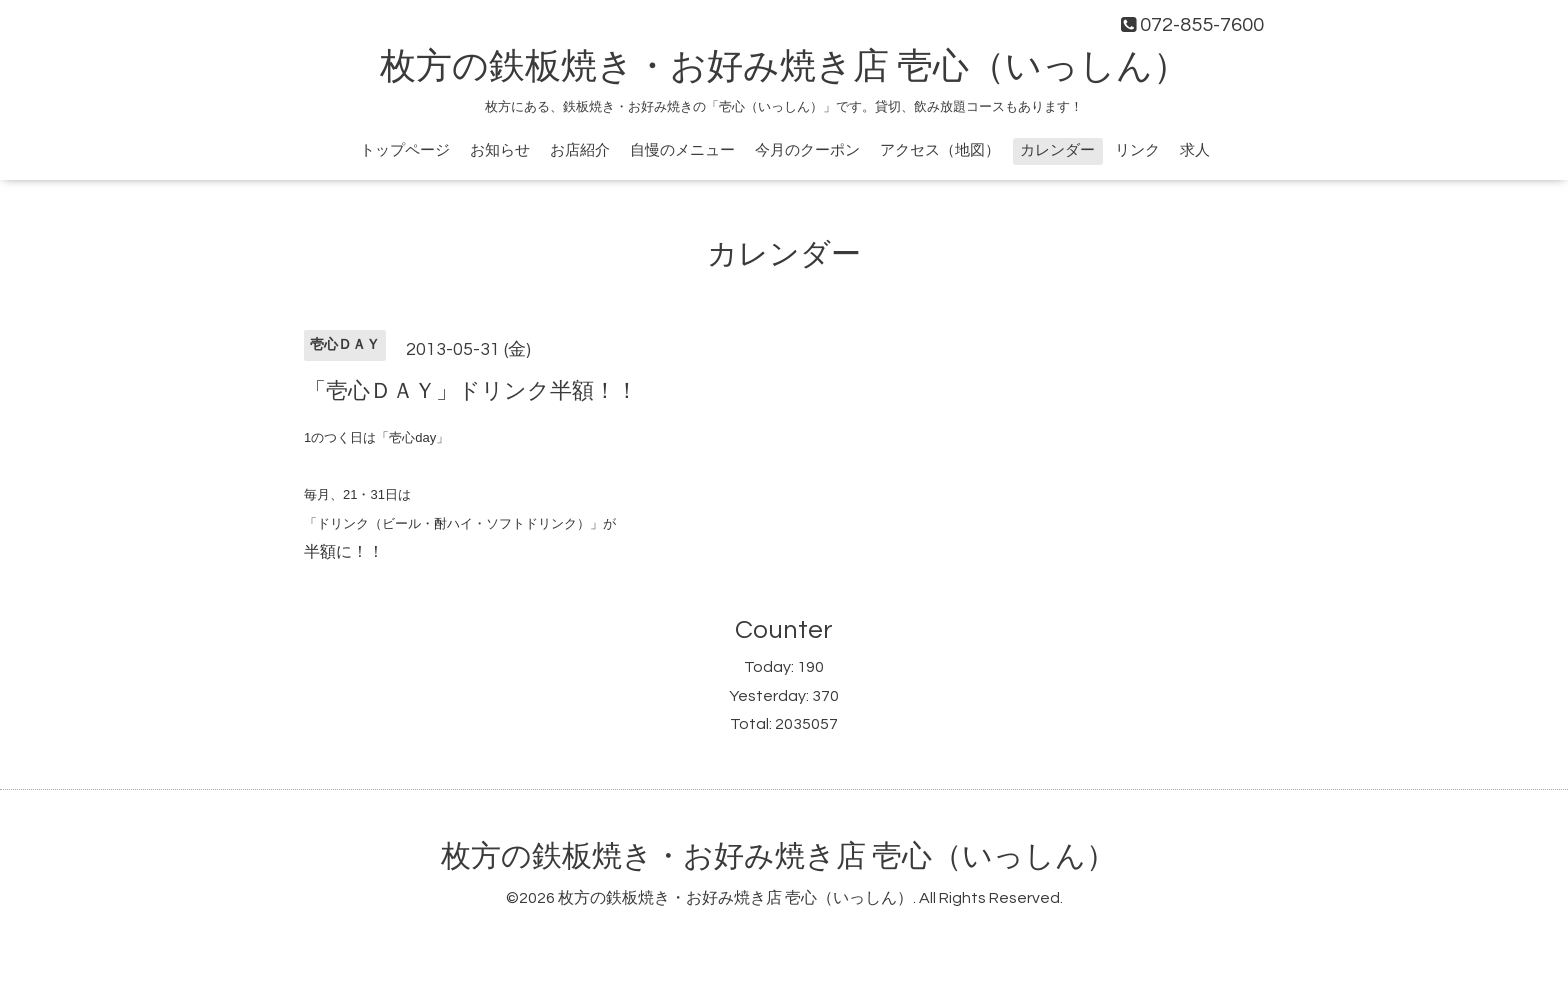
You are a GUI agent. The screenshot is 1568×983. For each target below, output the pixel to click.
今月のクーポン (807, 150)
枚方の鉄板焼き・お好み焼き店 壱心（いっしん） (784, 67)
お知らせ (500, 150)
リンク (1137, 150)
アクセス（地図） (940, 150)
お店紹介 (580, 150)
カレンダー (1057, 150)
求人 (1195, 150)
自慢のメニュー (682, 150)
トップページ (405, 150)
